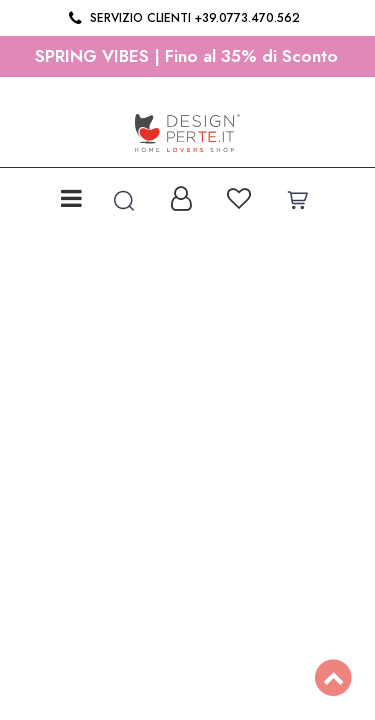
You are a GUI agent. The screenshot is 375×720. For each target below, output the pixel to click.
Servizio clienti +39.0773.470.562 (182, 18)
